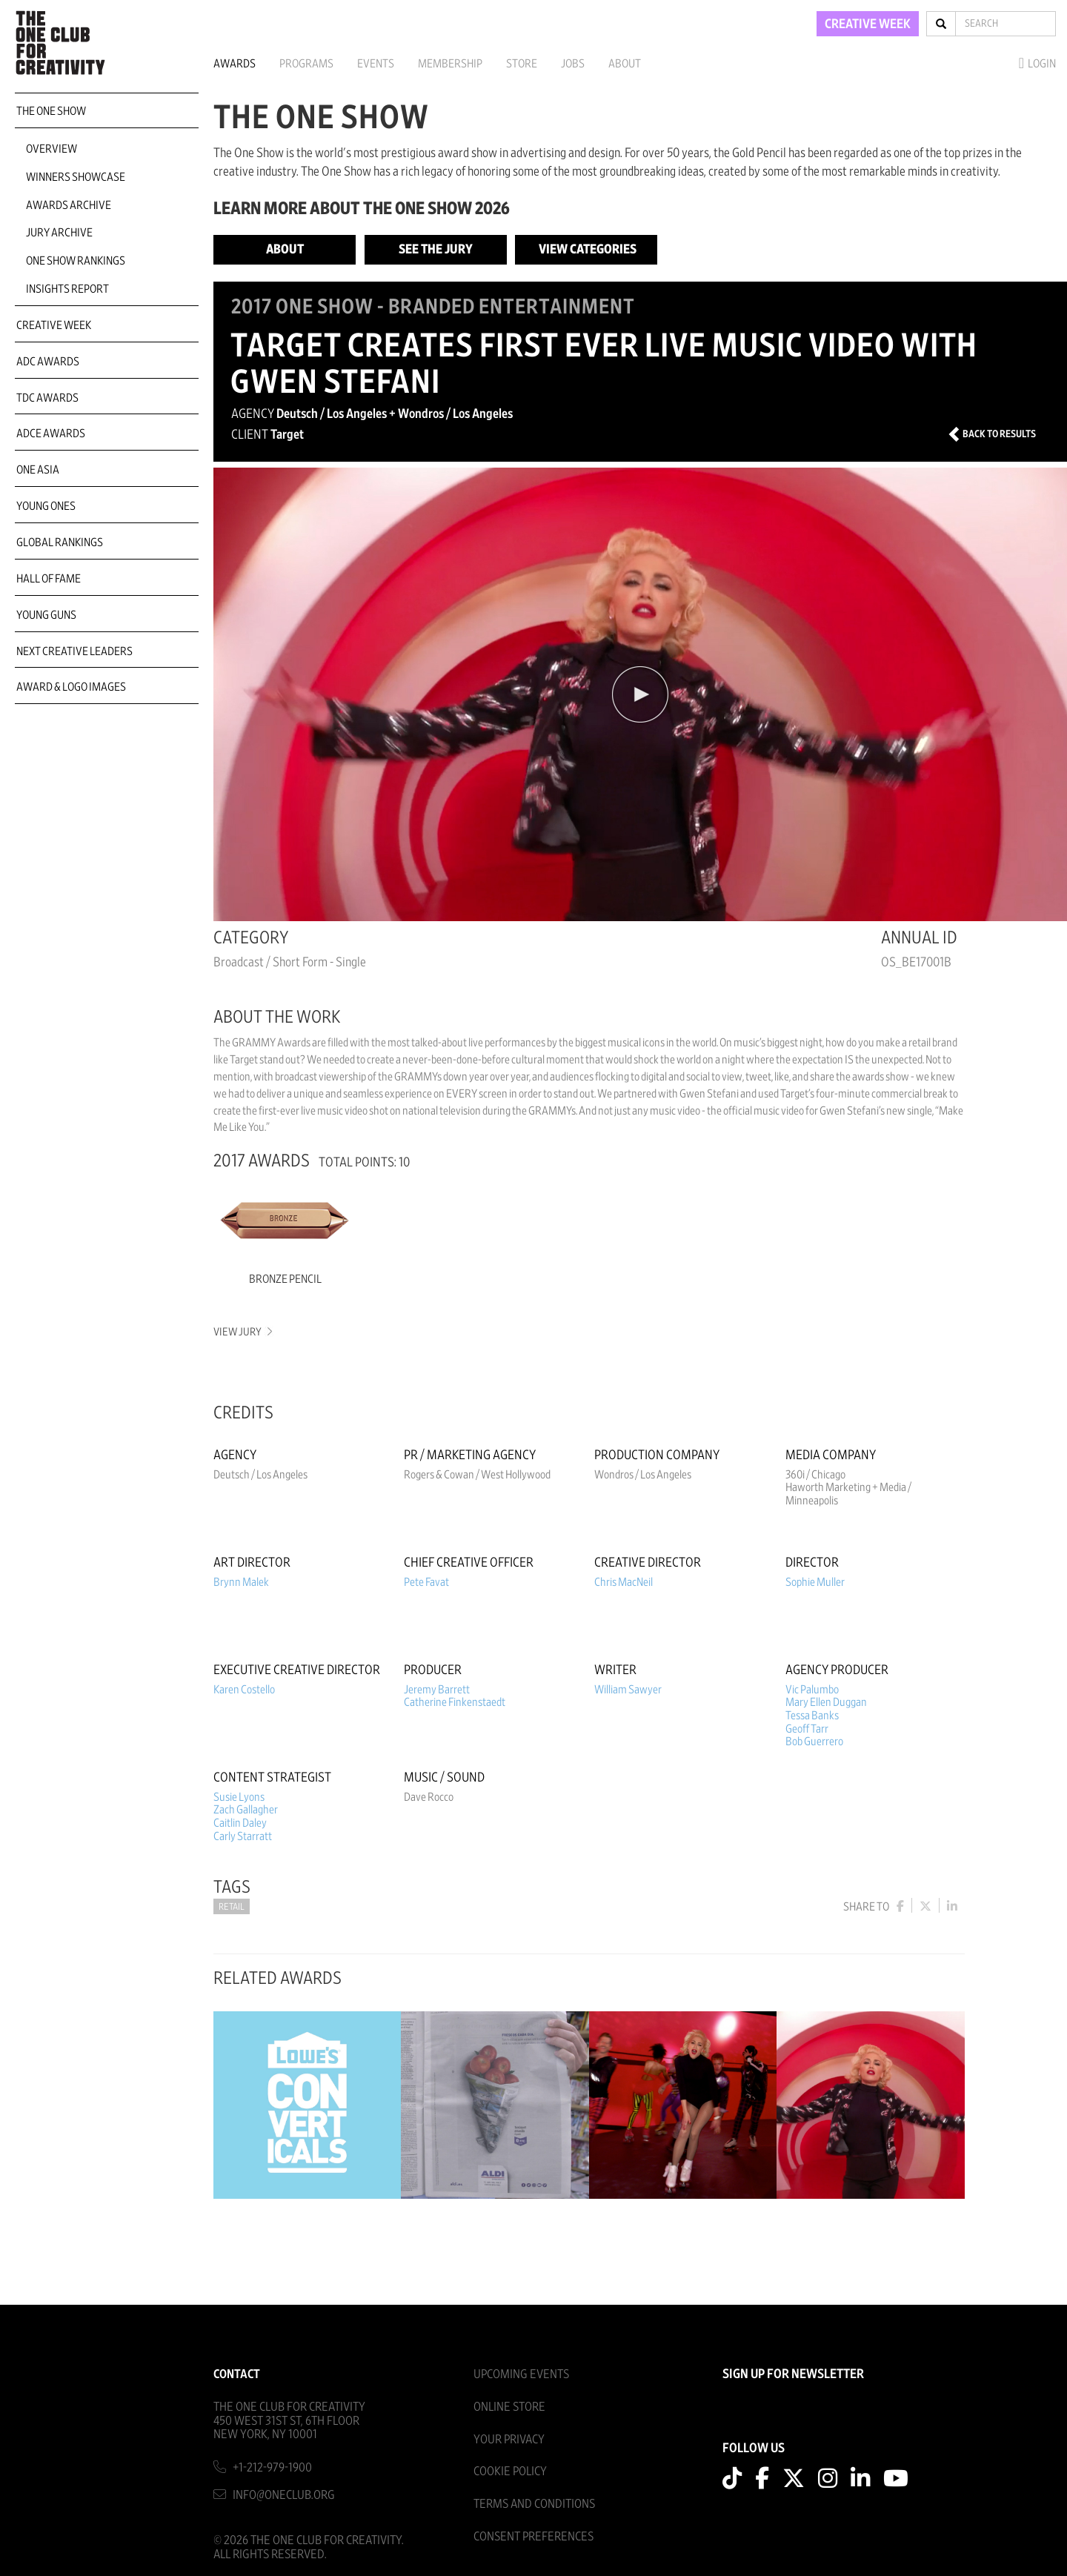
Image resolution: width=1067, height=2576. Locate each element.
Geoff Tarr (806, 1729)
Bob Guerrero (814, 1741)
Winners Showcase (75, 177)
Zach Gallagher (245, 1810)
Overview (51, 149)
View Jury (241, 1332)
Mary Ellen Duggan (826, 1702)
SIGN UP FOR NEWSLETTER (793, 2374)
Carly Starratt (242, 1836)
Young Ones (46, 506)
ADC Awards (47, 362)
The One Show (51, 111)
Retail (232, 1907)
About (624, 64)
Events (375, 64)
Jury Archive (59, 233)
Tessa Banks (812, 1716)
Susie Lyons (239, 1797)
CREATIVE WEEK (868, 24)
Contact (236, 2374)
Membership (450, 64)
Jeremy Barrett (437, 1690)
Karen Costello (244, 1690)
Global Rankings (59, 542)
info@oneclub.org (284, 2495)
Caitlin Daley (240, 1823)
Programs (306, 64)
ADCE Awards (50, 433)
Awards (234, 64)
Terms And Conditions (534, 2503)
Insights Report (67, 289)
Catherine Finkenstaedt (454, 1702)
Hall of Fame (48, 579)
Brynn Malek (241, 1582)
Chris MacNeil (623, 1582)
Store (521, 64)
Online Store (509, 2406)
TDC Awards (47, 398)
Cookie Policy (510, 2471)
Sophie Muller (815, 1582)
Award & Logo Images (71, 687)
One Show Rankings (75, 261)
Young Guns (46, 615)
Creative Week (53, 325)
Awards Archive (68, 205)
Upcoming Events (521, 2374)
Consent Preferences (533, 2536)
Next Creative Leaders (74, 651)
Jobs (573, 64)
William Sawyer (628, 1690)
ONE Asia (37, 470)
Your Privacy (509, 2439)
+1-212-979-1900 (272, 2467)
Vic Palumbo (812, 1690)
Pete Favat (426, 1582)
